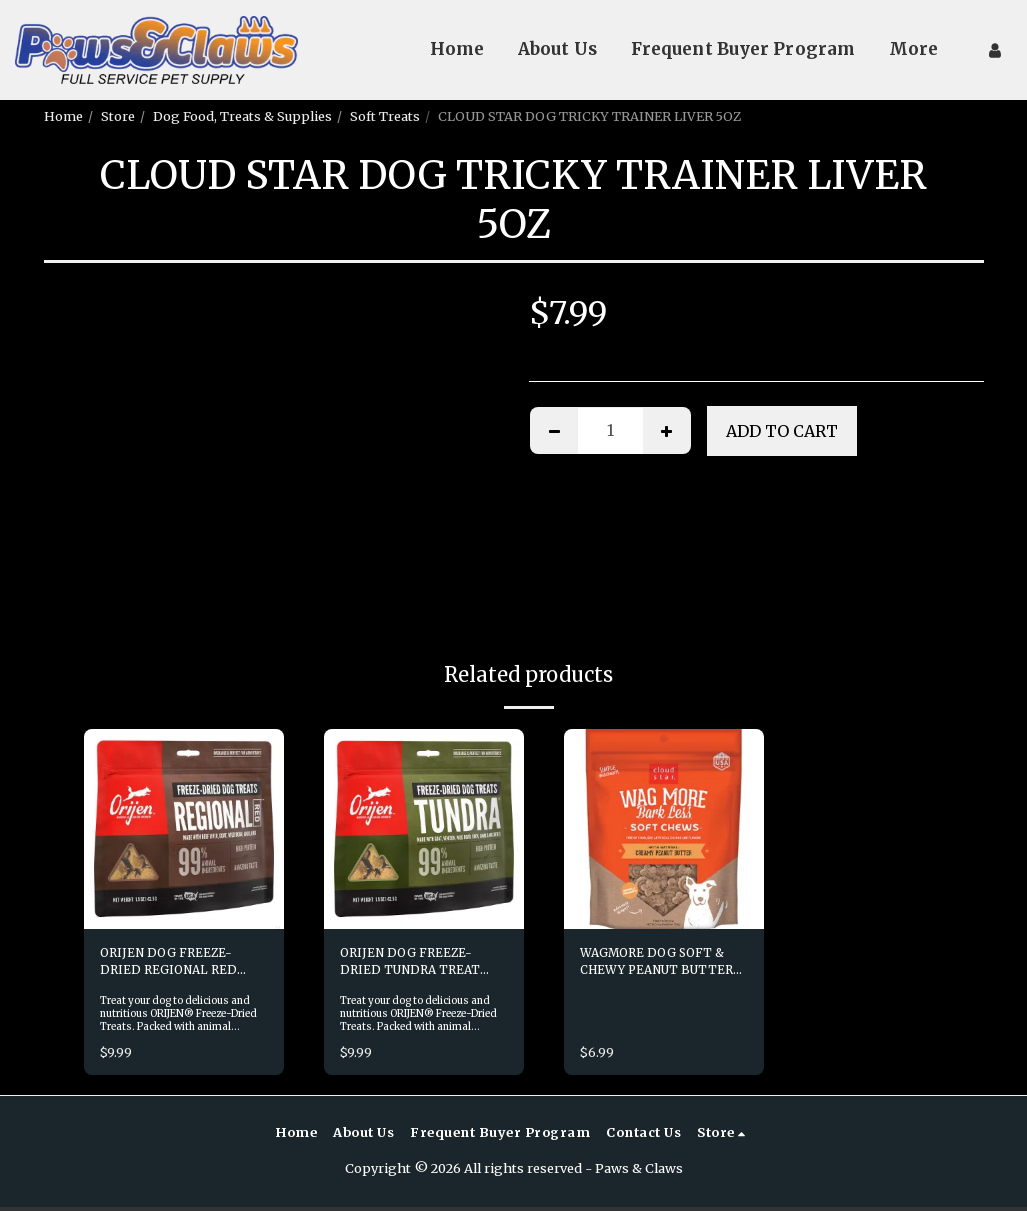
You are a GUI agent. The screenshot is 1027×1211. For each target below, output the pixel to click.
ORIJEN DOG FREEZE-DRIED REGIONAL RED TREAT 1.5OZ (172, 964)
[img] (184, 829)
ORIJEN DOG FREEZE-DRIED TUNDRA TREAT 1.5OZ (414, 964)
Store (118, 116)
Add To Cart (782, 431)
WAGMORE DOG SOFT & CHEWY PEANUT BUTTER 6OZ (663, 964)
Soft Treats (385, 116)
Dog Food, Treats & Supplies (242, 116)
